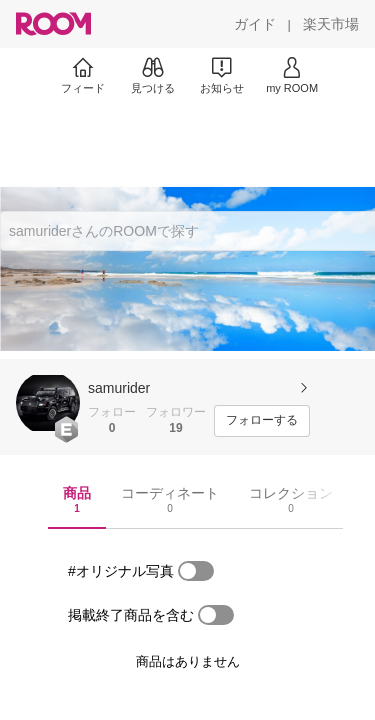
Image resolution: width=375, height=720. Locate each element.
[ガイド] (255, 24)
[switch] (196, 571)
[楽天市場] (331, 24)
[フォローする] (262, 421)
